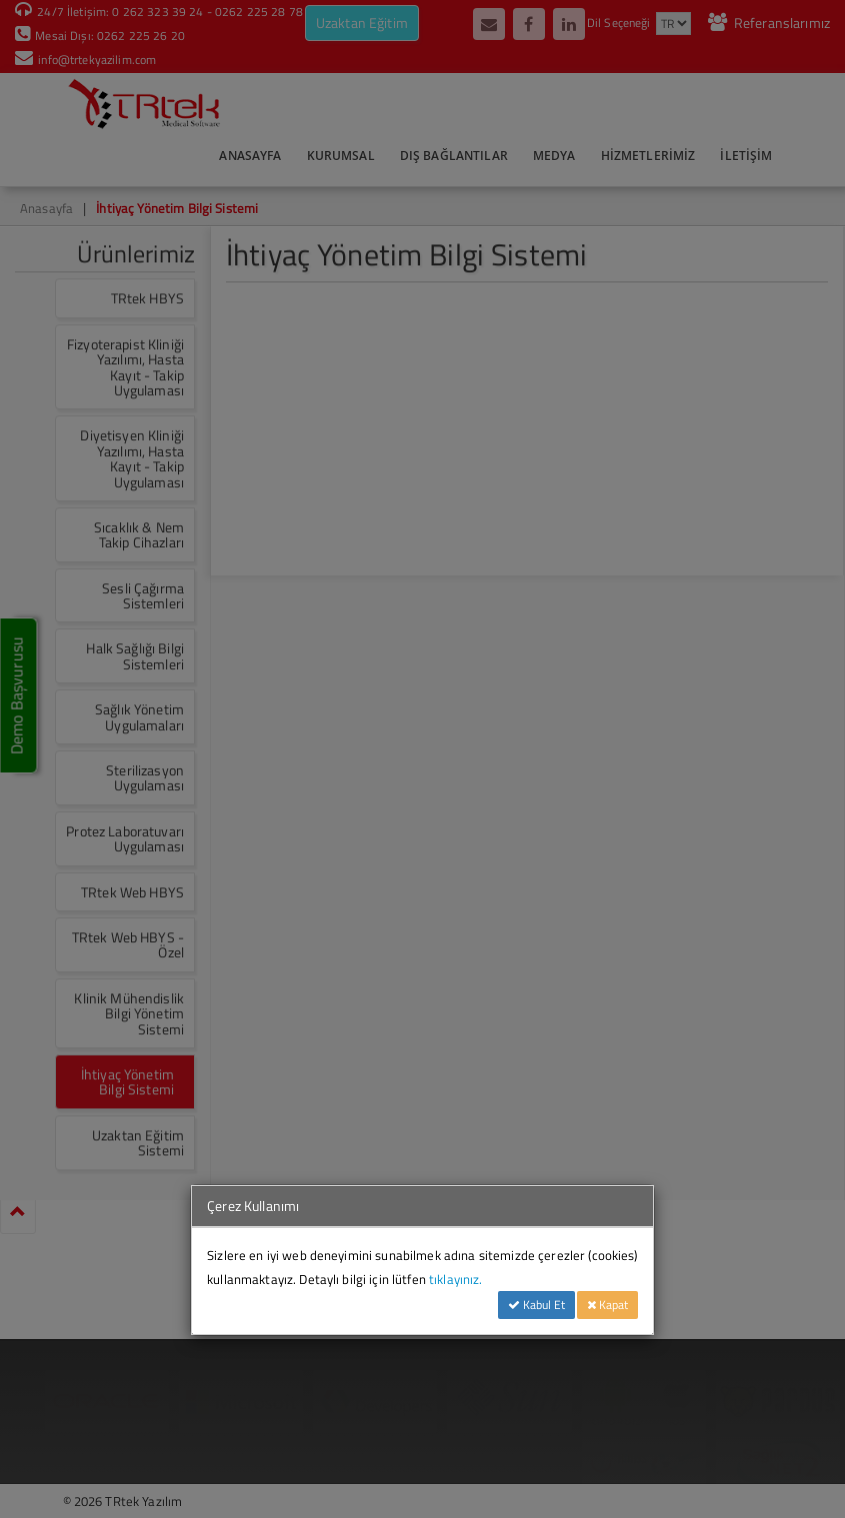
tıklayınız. (456, 1279)
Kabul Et (536, 1304)
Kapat (607, 1304)
